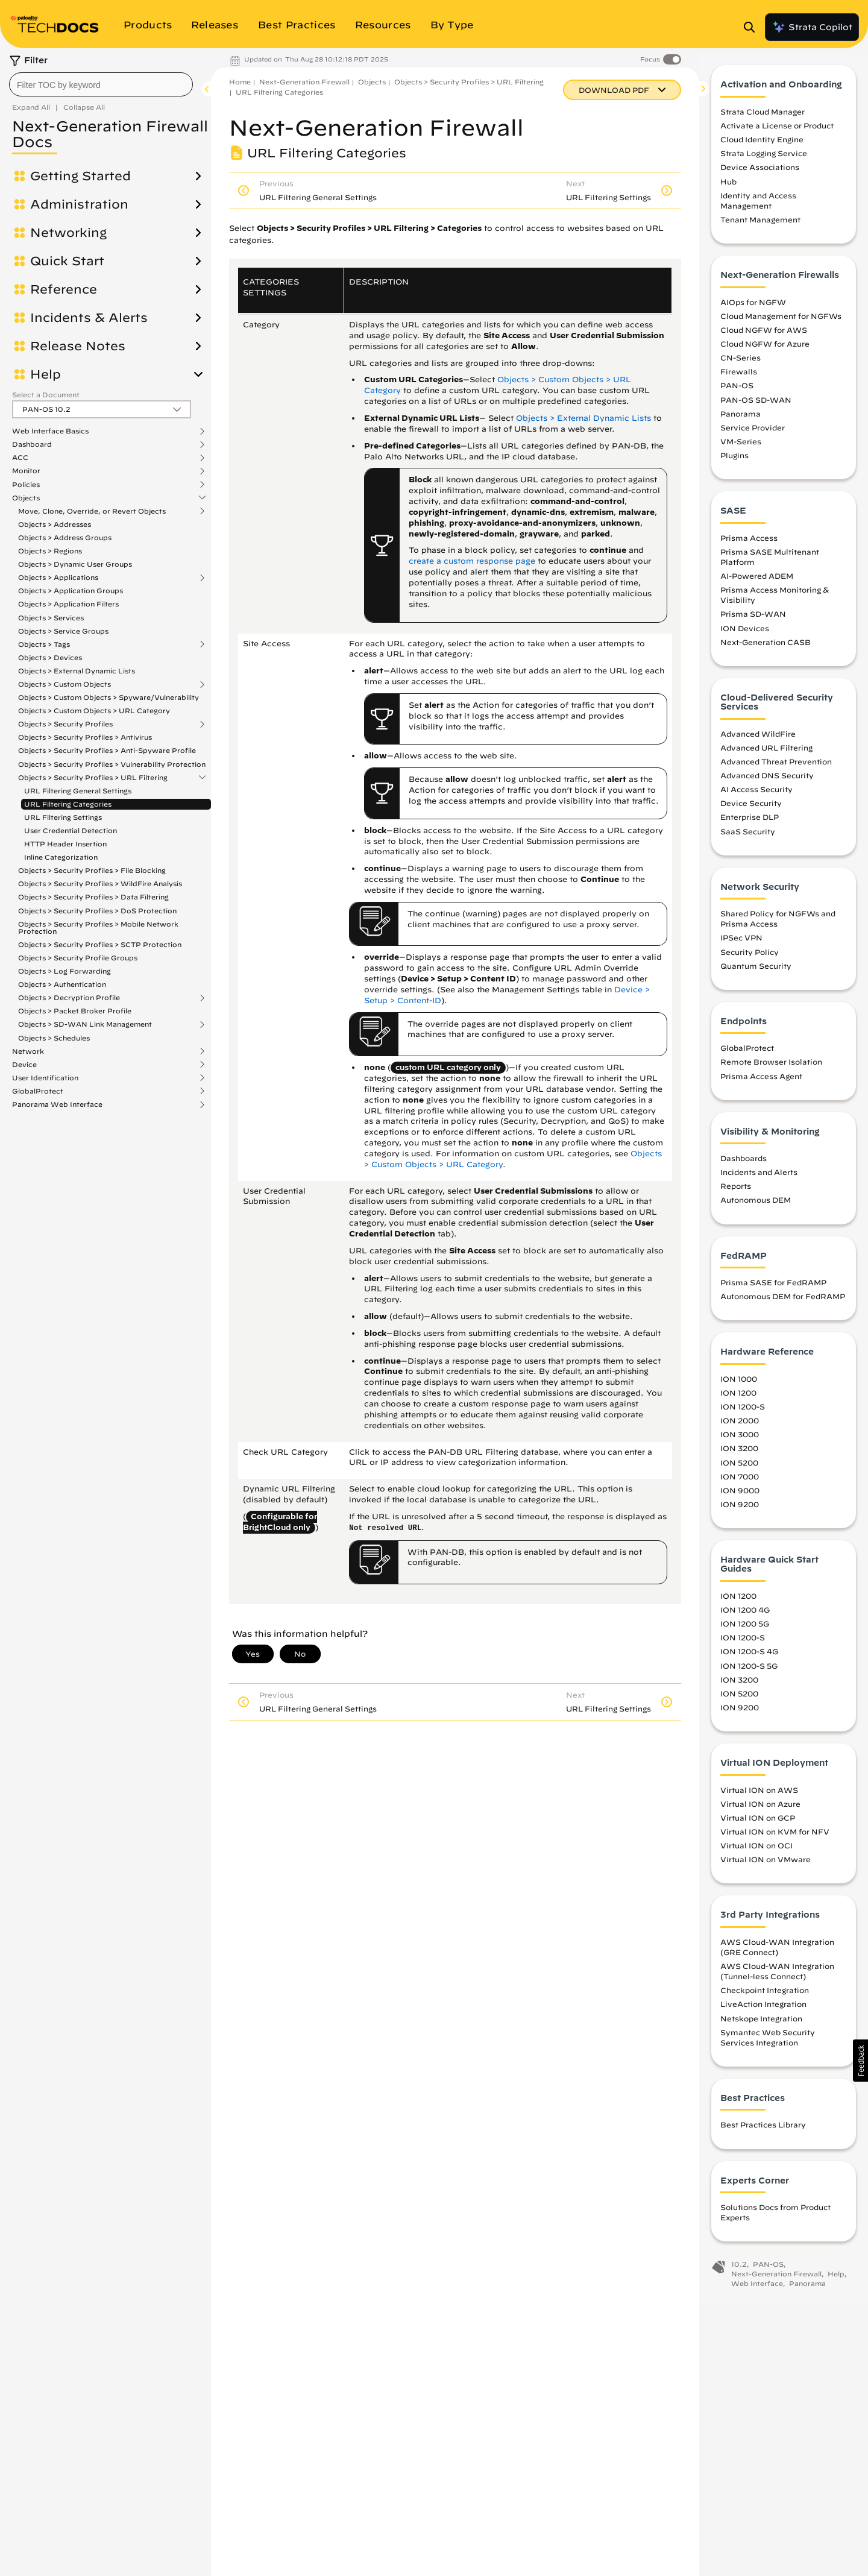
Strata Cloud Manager (762, 118)
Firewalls (738, 378)
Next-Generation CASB (765, 648)
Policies (26, 484)
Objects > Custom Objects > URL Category (94, 710)
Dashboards (743, 1165)
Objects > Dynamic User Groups (75, 564)
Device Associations (759, 174)
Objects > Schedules (54, 1038)
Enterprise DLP (749, 824)
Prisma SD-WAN (753, 621)
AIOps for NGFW (753, 308)
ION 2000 (739, 1427)
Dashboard (32, 444)
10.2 (739, 2271)
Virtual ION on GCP (757, 1824)
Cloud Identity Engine (762, 146)
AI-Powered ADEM (756, 583)
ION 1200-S (742, 1413)
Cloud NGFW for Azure (765, 350)
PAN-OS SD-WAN (755, 406)
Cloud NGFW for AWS (763, 336)
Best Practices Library (763, 2131)
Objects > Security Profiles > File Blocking (92, 870)
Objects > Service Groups (63, 631)
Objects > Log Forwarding (64, 971)
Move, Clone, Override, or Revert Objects (92, 511)
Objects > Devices (50, 657)
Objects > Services (51, 618)
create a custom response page (472, 560)
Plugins (734, 462)
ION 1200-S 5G (749, 1672)
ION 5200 (739, 1469)
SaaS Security (747, 838)
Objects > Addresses (54, 524)
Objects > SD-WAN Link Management (85, 1024)
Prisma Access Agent (761, 1083)
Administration (79, 204)
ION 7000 (739, 1483)
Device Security (751, 810)
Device (24, 1064)
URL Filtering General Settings (77, 791)
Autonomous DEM (755, 1207)
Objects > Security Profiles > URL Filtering (93, 777)
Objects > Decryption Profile (69, 997)
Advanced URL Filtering (766, 754)
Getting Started (80, 176)
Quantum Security (755, 972)
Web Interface (757, 2290)
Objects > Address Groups (65, 537)
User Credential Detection (70, 830)
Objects (26, 498)
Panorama (740, 420)
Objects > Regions (50, 551)
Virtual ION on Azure (760, 1810)
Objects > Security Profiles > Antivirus (85, 737)
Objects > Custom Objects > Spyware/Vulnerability (108, 697)
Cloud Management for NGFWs (780, 322)
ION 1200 (738, 1399)
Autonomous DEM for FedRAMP (782, 1303)
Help (45, 374)
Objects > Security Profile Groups (77, 958)
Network (28, 1051)
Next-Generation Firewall (304, 82)
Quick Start (67, 261)
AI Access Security (756, 796)
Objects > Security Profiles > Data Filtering (93, 897)
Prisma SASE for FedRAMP (773, 1289)
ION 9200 (739, 1511)
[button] (860, 2060)
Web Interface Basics (50, 431)
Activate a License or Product (777, 132)
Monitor (26, 470)
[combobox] (101, 84)
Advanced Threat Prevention (776, 768)
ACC (20, 457)
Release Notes (77, 346)
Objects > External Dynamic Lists (76, 671)
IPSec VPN (741, 944)
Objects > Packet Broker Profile (74, 1011)
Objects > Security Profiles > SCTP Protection (99, 944)
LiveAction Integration (763, 2011)
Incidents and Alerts (758, 1179)
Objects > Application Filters (68, 604)
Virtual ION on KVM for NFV (774, 1838)
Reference (63, 289)
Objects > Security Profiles (65, 724)
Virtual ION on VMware (765, 1866)
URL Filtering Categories (68, 804)
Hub (728, 188)
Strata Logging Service (763, 160)
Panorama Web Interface (57, 1104)
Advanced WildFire (758, 740)
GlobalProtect (37, 1091)
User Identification (45, 1078)
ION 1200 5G (744, 1631)
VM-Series (740, 448)
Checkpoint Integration (764, 1997)
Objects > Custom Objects (64, 684)
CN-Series (740, 365)
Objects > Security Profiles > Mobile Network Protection (98, 927)
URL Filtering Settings (63, 817)
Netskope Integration (761, 2025)
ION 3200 (739, 1455)
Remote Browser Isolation (771, 1069)
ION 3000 (739, 1441)
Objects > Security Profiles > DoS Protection (97, 911)
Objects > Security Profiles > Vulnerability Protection (112, 764)
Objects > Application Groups (70, 590)
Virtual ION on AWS (759, 1796)
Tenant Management (760, 226)
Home (240, 82)
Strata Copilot (812, 27)
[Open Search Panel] (753, 27)
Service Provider (752, 434)
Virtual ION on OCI (756, 1852)
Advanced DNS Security (767, 782)
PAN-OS (736, 392)
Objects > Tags (44, 644)
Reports (735, 1193)
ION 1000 (738, 1385)
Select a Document (46, 394)
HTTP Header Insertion (65, 844)
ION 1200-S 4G (749, 1658)
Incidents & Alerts (89, 317)
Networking (68, 232)
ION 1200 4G (745, 1617)
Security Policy (749, 958)
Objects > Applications (58, 577)
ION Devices (744, 635)
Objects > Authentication (62, 984)
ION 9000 (740, 1497)
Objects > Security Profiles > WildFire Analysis (100, 883)
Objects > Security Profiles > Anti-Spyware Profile (107, 750)
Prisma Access (749, 544)
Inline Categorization (61, 857)
